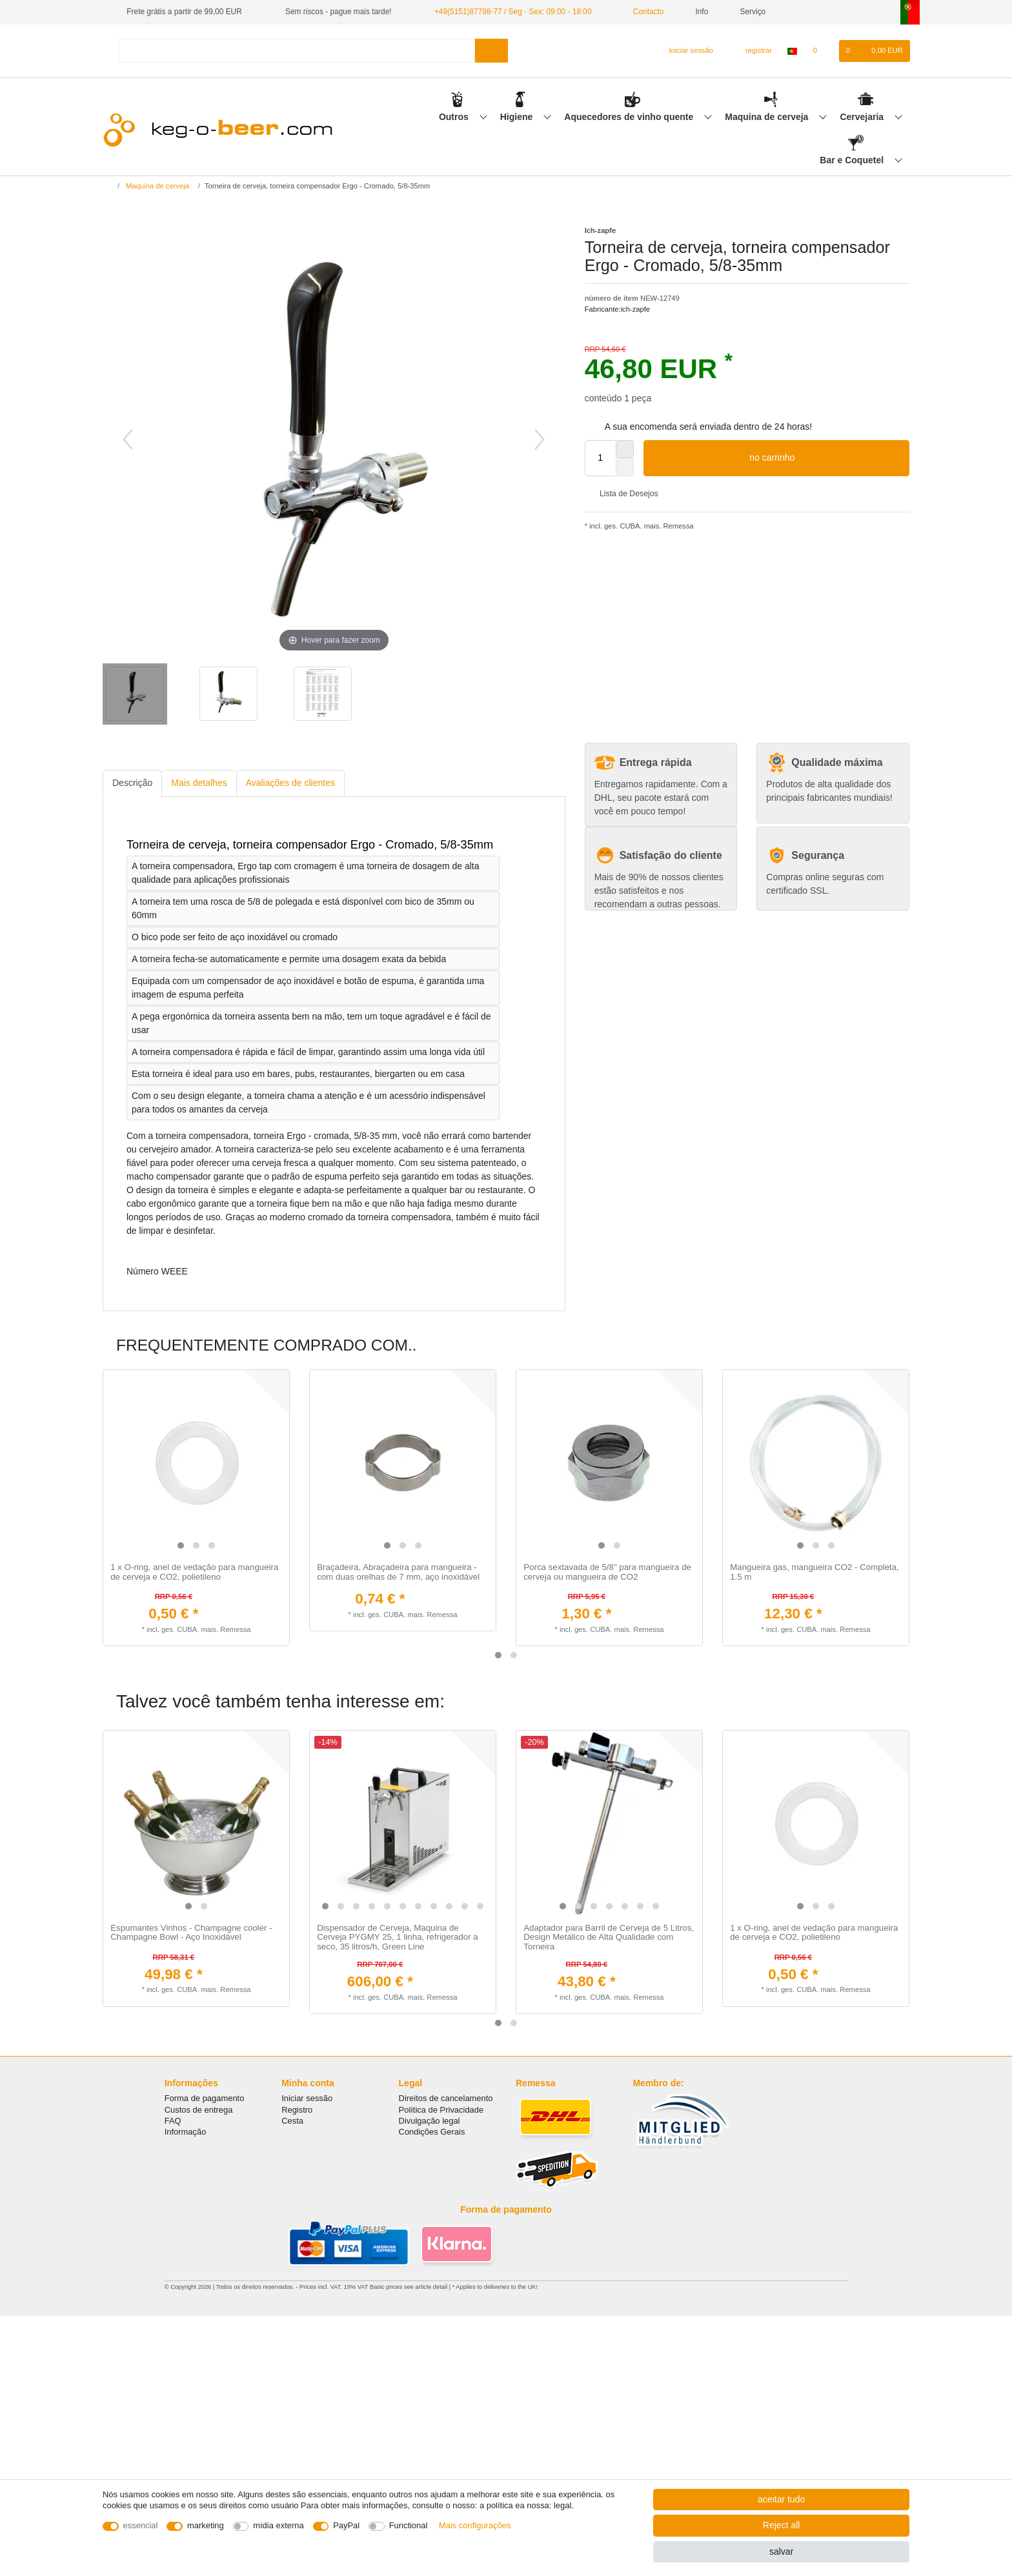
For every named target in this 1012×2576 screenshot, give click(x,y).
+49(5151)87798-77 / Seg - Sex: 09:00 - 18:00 (513, 11)
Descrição (132, 783)
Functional (408, 2525)
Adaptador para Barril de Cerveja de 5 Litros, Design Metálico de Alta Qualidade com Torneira (608, 1937)
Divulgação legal (429, 2121)
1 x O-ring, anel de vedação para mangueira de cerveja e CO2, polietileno (194, 1572)
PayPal (346, 2525)
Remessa (677, 526)
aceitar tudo (781, 2499)
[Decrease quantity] (625, 467)
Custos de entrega (199, 2110)
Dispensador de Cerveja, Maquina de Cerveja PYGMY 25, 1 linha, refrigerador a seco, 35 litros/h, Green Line (397, 1937)
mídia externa (278, 2525)
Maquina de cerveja (768, 117)
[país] (792, 51)
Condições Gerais (432, 2132)
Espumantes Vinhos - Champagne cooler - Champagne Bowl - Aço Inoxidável (191, 1933)
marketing (205, 2525)
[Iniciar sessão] (685, 51)
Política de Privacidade (441, 2110)
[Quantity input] (600, 458)
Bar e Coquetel (853, 160)
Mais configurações (475, 2525)
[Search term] (297, 51)
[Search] (491, 51)
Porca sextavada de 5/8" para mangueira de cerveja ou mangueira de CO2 (607, 1572)
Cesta (292, 2121)
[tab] (132, 784)
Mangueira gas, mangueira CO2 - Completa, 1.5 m (814, 1572)
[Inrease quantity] (625, 449)
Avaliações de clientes (290, 783)
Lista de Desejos (624, 493)
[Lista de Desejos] (821, 51)
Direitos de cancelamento (446, 2098)
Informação (186, 2132)
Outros (455, 117)
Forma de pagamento (205, 2098)
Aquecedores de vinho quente (630, 117)
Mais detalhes (199, 783)
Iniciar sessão (306, 2098)
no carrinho (824, 458)
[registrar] (751, 51)
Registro (296, 2110)
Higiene (517, 117)
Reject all (781, 2525)
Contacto (643, 11)
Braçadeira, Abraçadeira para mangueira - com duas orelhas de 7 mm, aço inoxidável (398, 1572)
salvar (781, 2551)
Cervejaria (863, 117)
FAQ (173, 2121)
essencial (140, 2525)
